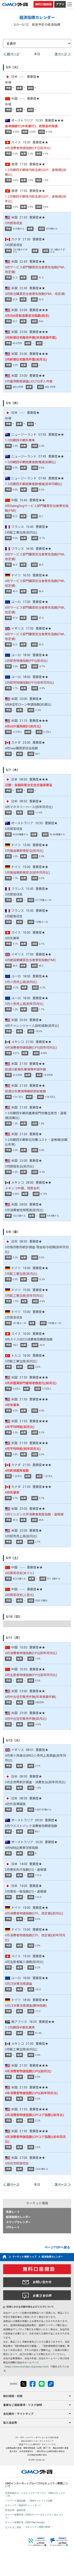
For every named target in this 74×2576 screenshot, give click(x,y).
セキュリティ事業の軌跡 (37, 2527)
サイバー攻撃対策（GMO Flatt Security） (25, 2522)
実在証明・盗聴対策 (15, 2510)
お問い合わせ (37, 2282)
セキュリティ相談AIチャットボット (23, 2505)
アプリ (60, 4)
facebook (33, 2384)
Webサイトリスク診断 (41, 2500)
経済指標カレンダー (18, 2217)
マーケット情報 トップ (24, 2256)
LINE (42, 2384)
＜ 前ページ (11, 54)
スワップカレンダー (18, 2222)
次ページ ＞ (62, 54)
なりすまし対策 (13, 2527)
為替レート (13, 2211)
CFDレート (13, 2227)
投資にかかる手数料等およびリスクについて (30, 2306)
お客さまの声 (37, 2296)
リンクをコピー (51, 2384)
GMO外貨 (37, 2472)
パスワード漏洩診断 (15, 2500)
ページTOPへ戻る (57, 2247)
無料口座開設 (43, 4)
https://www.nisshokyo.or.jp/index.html (27, 2366)
